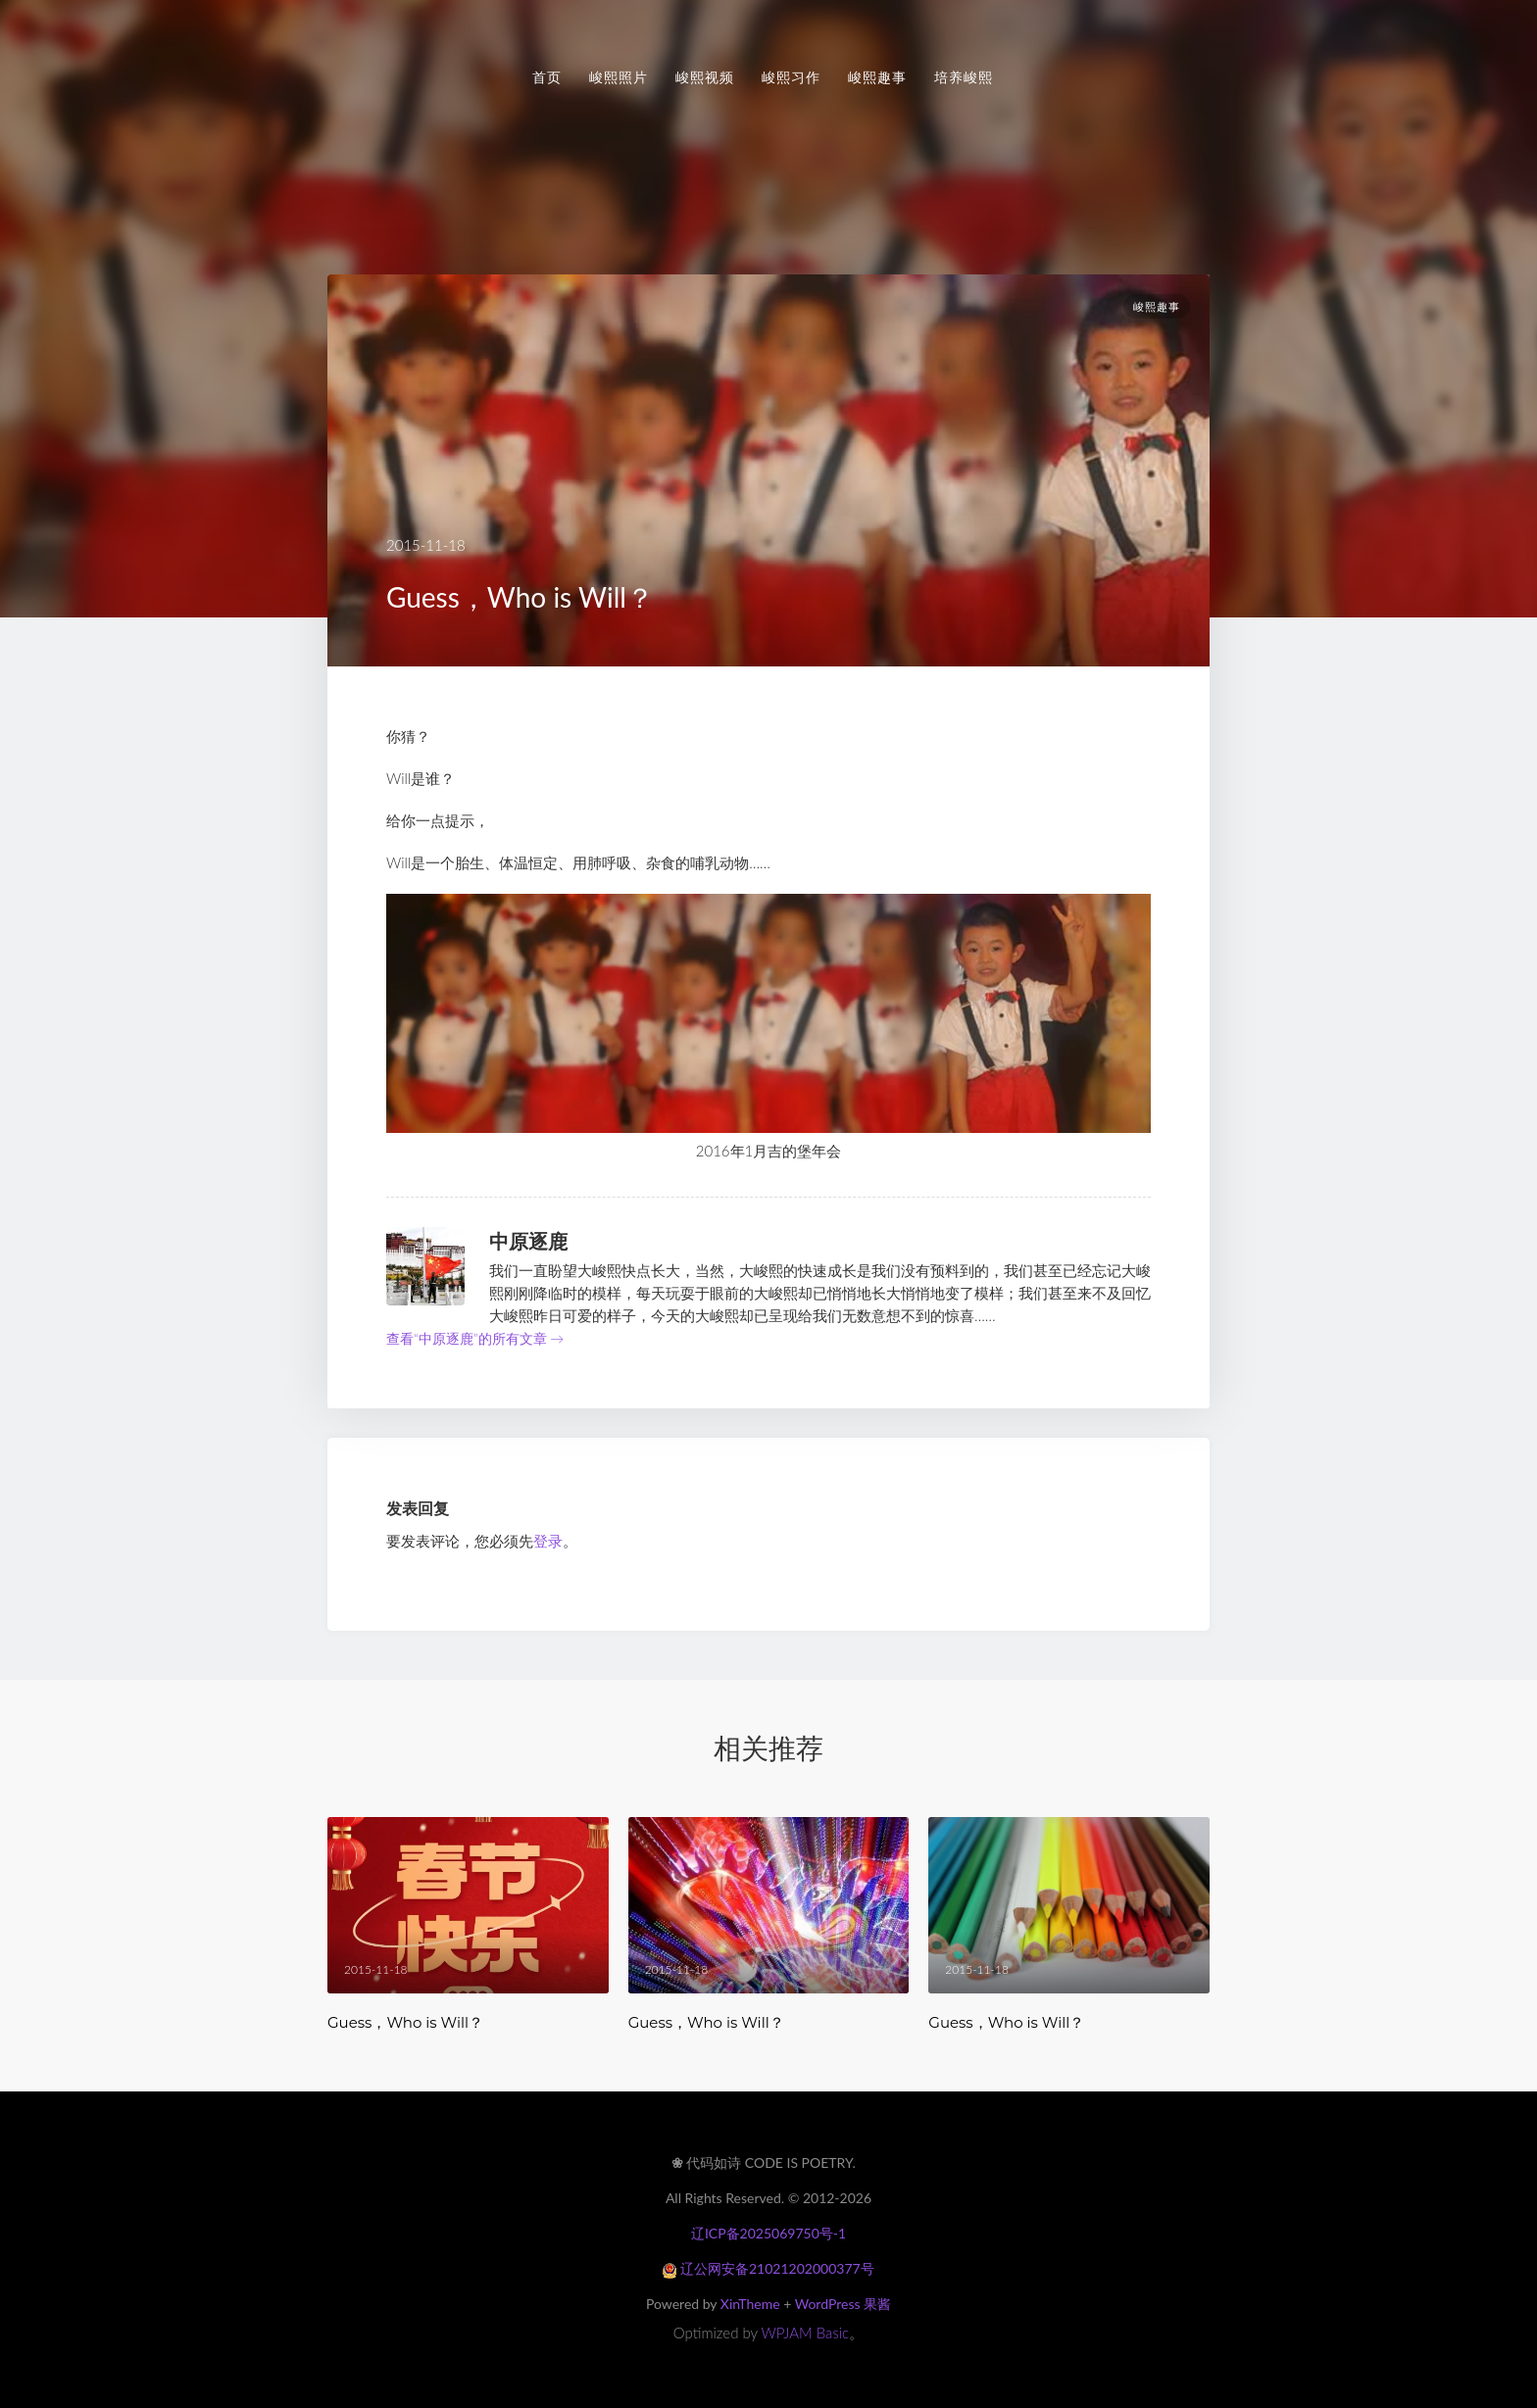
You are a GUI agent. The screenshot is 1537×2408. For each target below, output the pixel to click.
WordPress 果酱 (843, 2303)
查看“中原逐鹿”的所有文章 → (475, 1338)
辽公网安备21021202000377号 (768, 2268)
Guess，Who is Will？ (405, 2022)
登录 (548, 1540)
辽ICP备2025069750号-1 (768, 2233)
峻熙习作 (791, 77)
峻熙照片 (618, 77)
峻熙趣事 (877, 77)
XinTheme (750, 2303)
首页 (547, 77)
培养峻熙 (963, 77)
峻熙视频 (704, 77)
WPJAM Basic (806, 2332)
